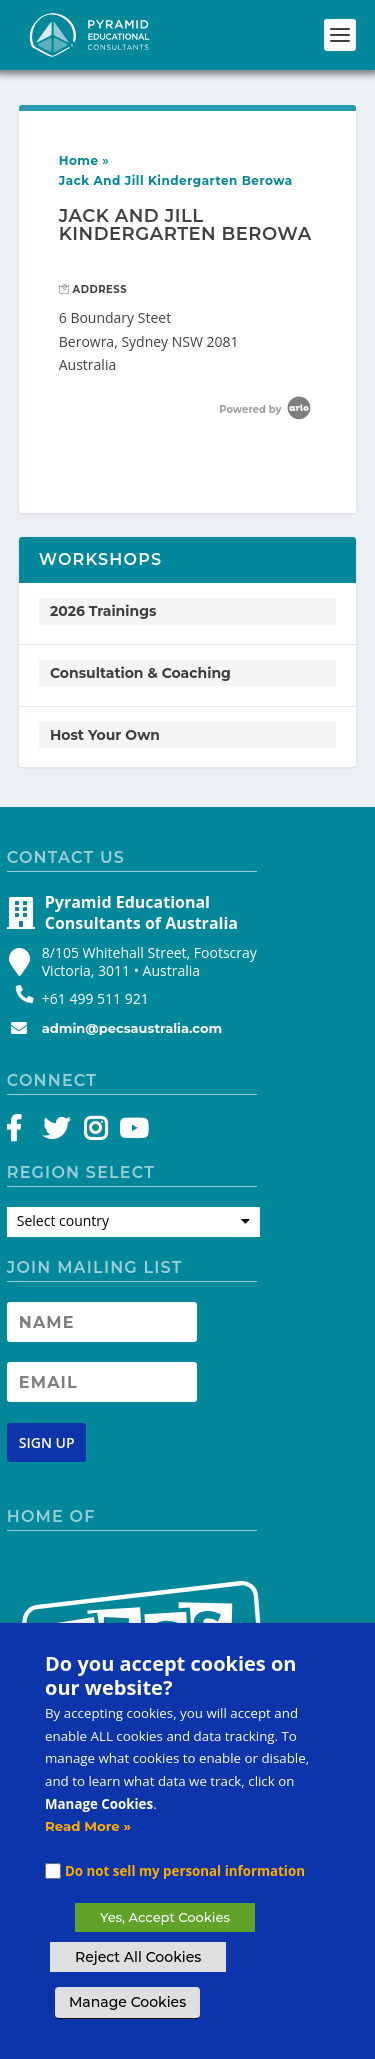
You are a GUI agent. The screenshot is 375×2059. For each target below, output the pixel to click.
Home (79, 160)
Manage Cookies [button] (127, 2002)
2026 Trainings (103, 611)
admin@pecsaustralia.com (132, 1028)
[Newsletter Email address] (102, 1382)
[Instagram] (95, 1133)
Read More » (88, 1826)
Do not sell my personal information (185, 1871)
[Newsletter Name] (102, 1322)
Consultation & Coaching (140, 673)
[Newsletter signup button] (47, 1442)
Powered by (266, 409)
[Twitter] (59, 1133)
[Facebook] (23, 1133)
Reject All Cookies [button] (138, 1957)
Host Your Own (105, 735)
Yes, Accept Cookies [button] (165, 1917)
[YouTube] (130, 1133)
